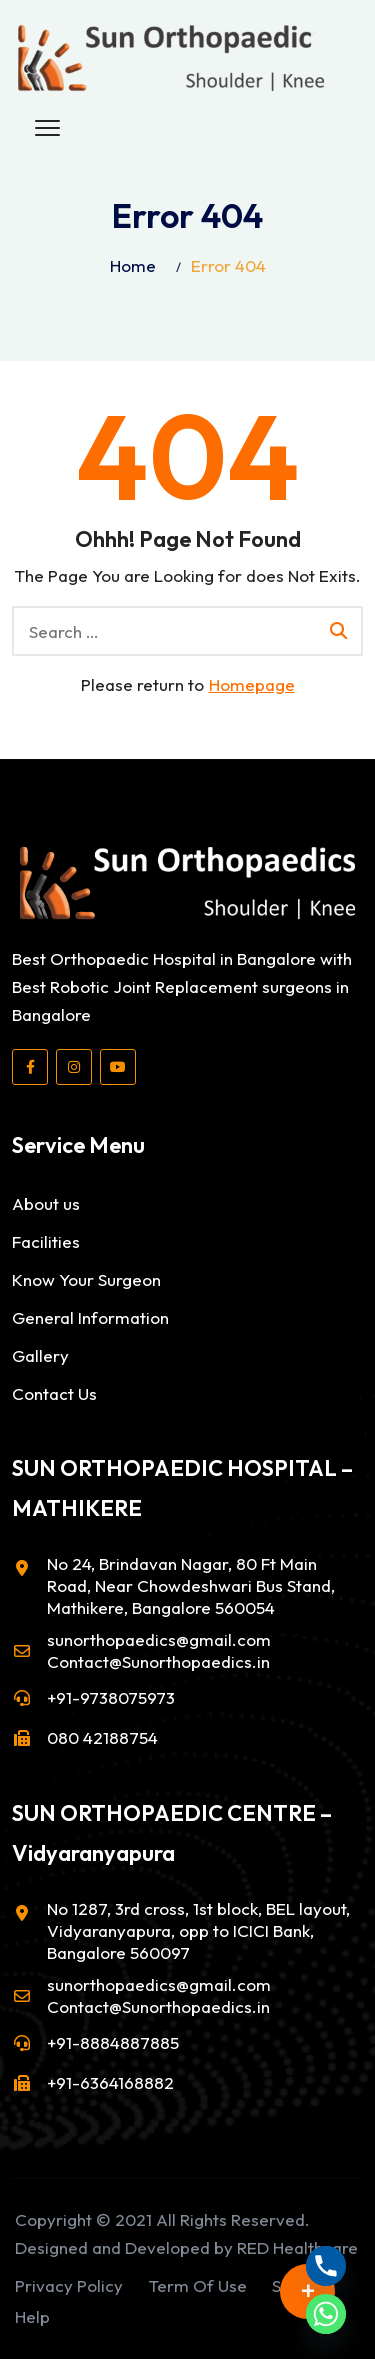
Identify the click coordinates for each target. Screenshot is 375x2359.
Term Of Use (197, 2285)
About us (46, 1203)
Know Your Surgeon (86, 1279)
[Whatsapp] (326, 2314)
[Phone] (326, 2266)
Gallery (40, 1355)
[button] (47, 129)
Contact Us (54, 1393)
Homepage (252, 684)
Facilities (46, 1241)
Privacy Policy (69, 2285)
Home (133, 265)
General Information (90, 1317)
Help (32, 2316)
